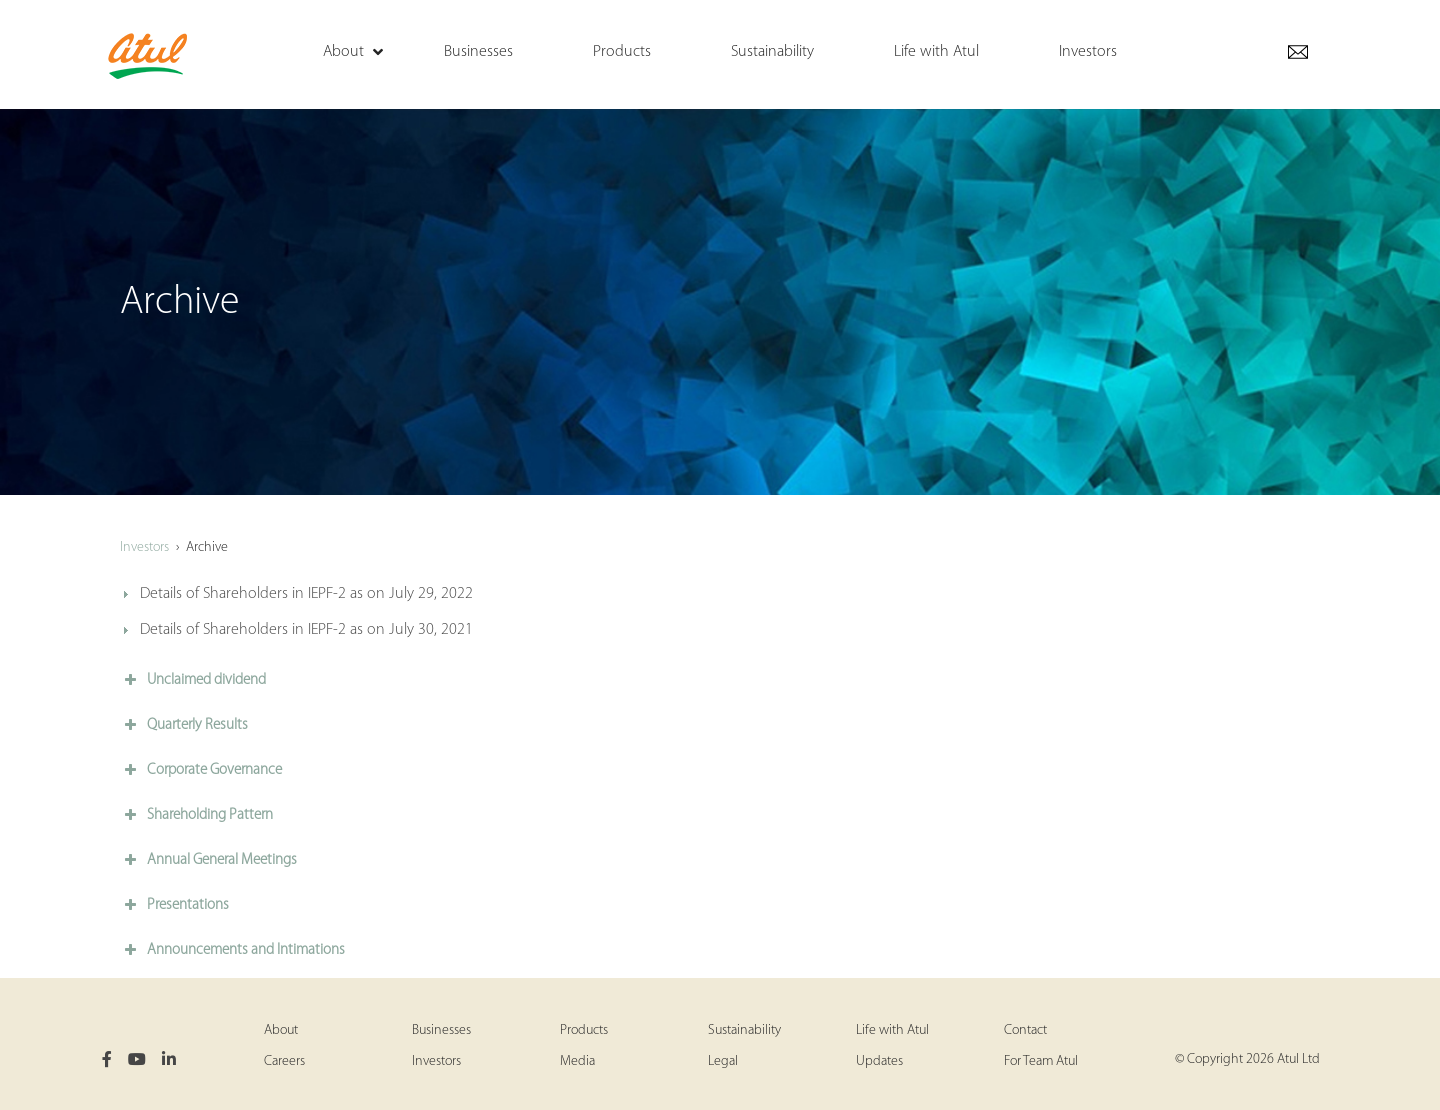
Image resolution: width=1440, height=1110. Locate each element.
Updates (879, 1061)
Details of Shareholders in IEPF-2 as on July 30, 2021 (306, 630)
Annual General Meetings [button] (208, 860)
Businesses (441, 1030)
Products (584, 1030)
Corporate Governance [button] (201, 770)
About (281, 1030)
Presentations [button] (174, 905)
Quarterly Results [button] (184, 725)
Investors (144, 547)
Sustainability (744, 1030)
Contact (1025, 1030)
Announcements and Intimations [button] (232, 950)
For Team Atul (1041, 1061)
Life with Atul (892, 1030)
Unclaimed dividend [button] (193, 680)
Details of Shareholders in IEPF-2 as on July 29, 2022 (306, 594)
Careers (284, 1061)
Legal (723, 1061)
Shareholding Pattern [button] (196, 815)
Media (577, 1061)
